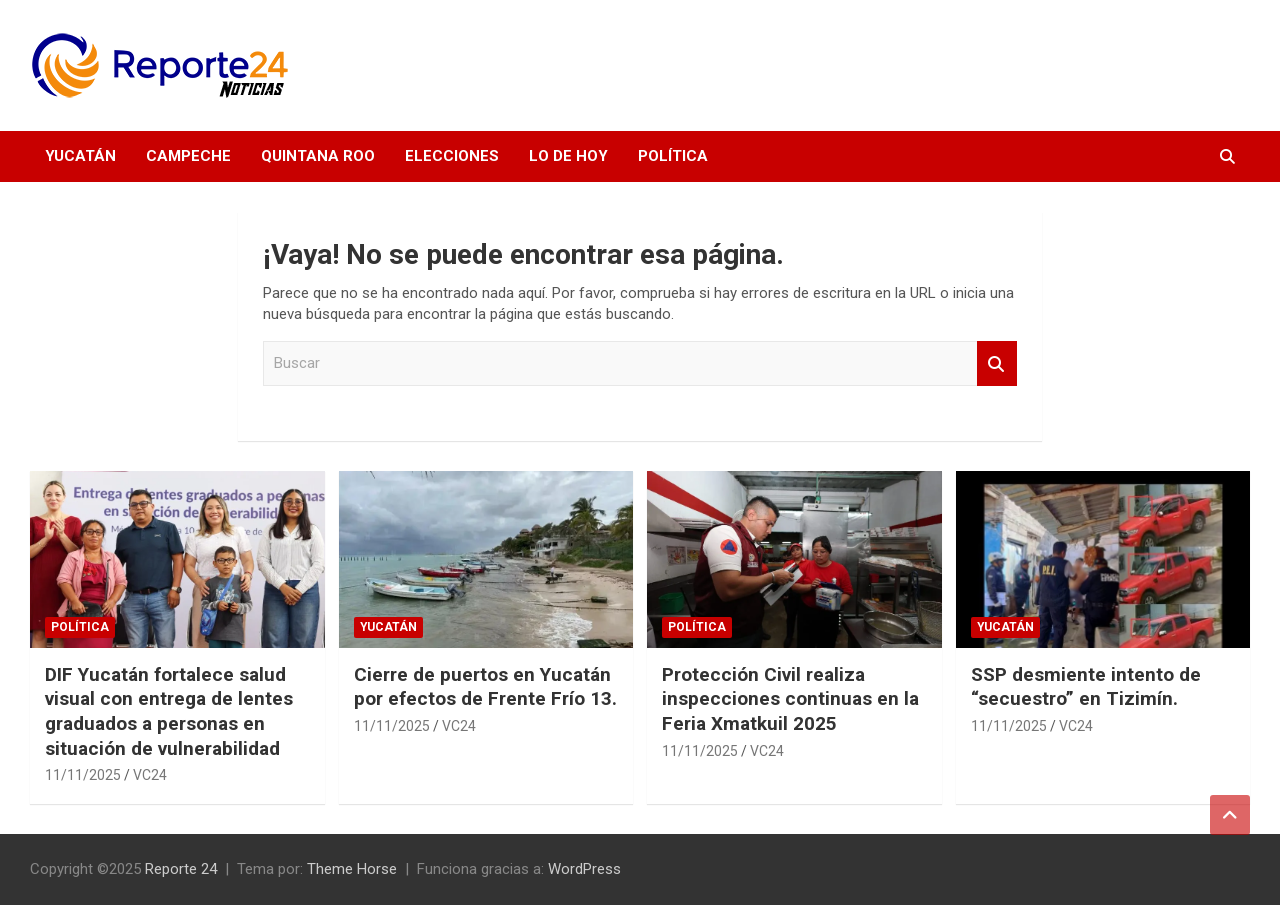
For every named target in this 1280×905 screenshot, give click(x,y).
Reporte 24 (181, 869)
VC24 (150, 775)
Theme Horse (352, 869)
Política (673, 156)
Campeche (188, 156)
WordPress (584, 869)
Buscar (997, 363)
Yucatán (80, 156)
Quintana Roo (318, 156)
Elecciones (452, 156)
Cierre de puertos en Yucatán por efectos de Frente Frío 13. (485, 687)
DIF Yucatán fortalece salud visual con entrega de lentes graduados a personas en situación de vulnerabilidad (169, 711)
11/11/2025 (83, 775)
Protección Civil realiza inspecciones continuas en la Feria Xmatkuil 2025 (790, 699)
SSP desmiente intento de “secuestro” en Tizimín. (1086, 687)
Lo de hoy (568, 156)
